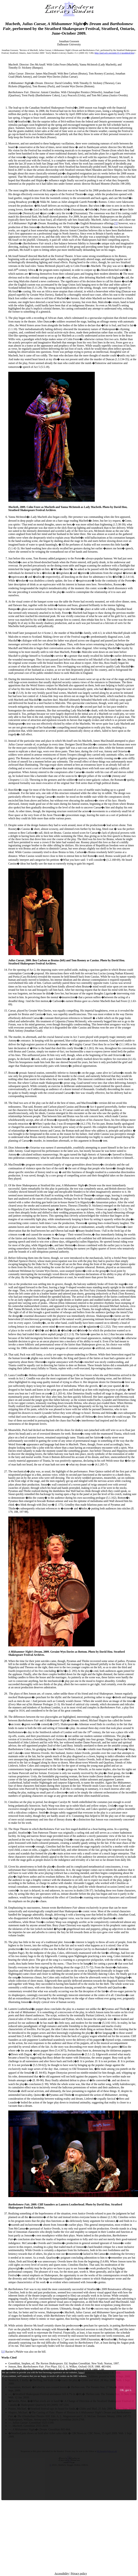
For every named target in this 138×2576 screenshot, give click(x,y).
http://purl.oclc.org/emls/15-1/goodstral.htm (114, 53)
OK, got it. (126, 2390)
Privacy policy (79, 2573)
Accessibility (61, 2573)
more (81, 2372)
